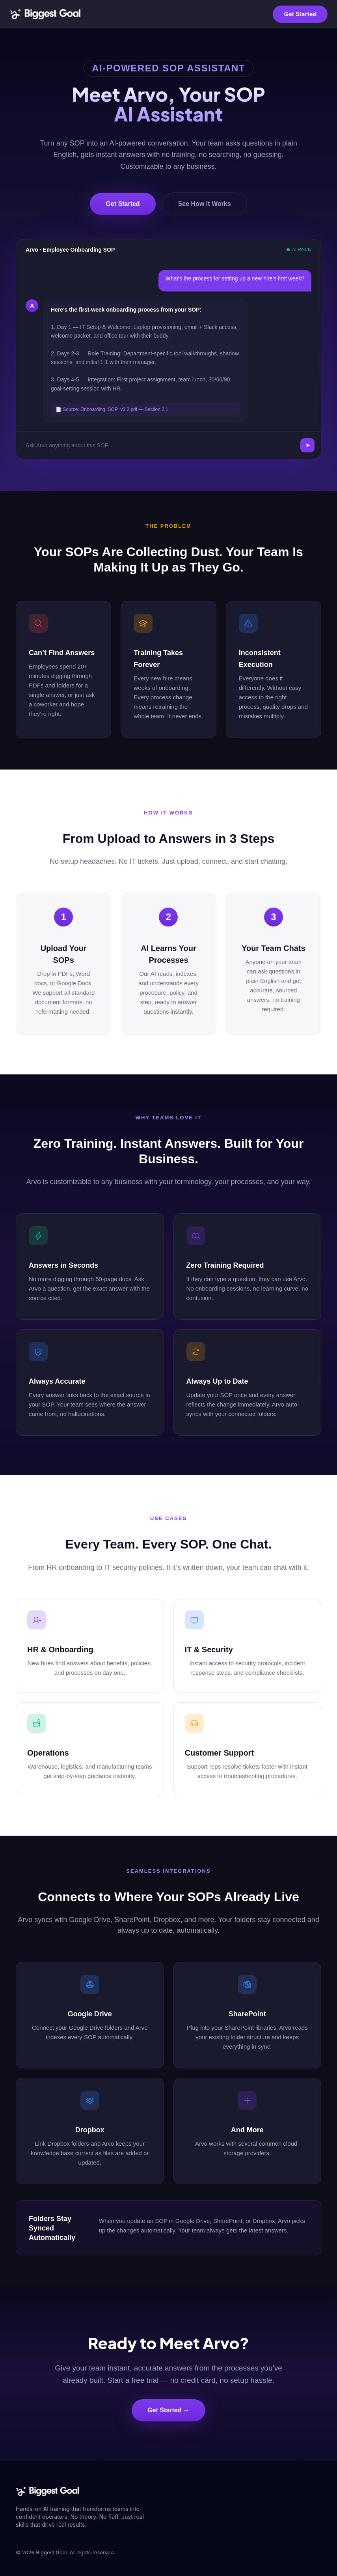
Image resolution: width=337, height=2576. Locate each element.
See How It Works (204, 203)
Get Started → (168, 2410)
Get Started (300, 14)
